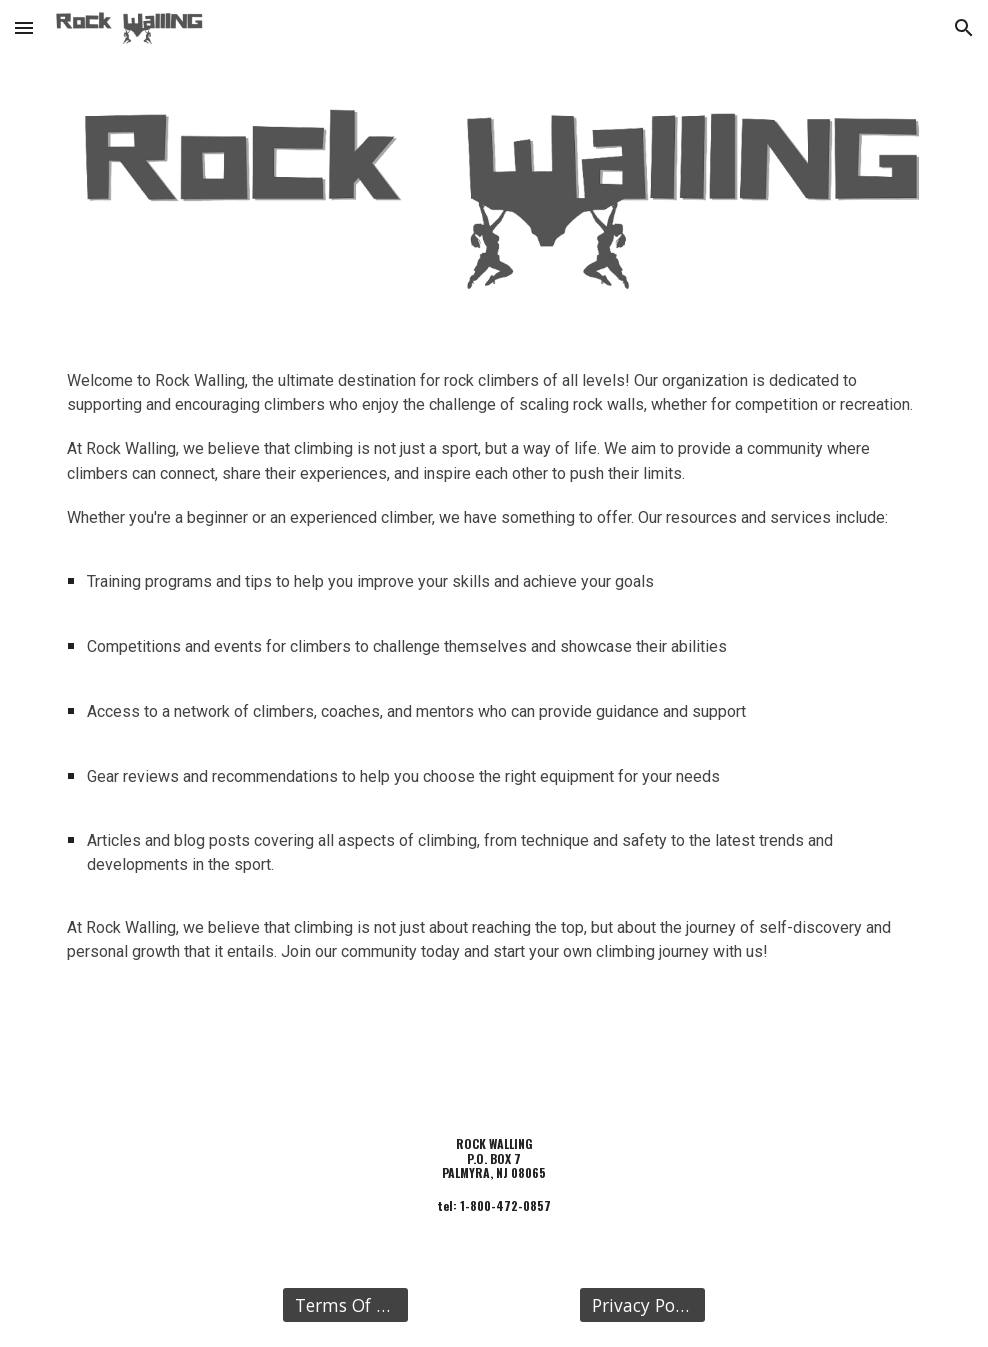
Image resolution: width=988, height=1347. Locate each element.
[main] (494, 674)
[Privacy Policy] (642, 1305)
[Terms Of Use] (345, 1305)
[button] (24, 27)
